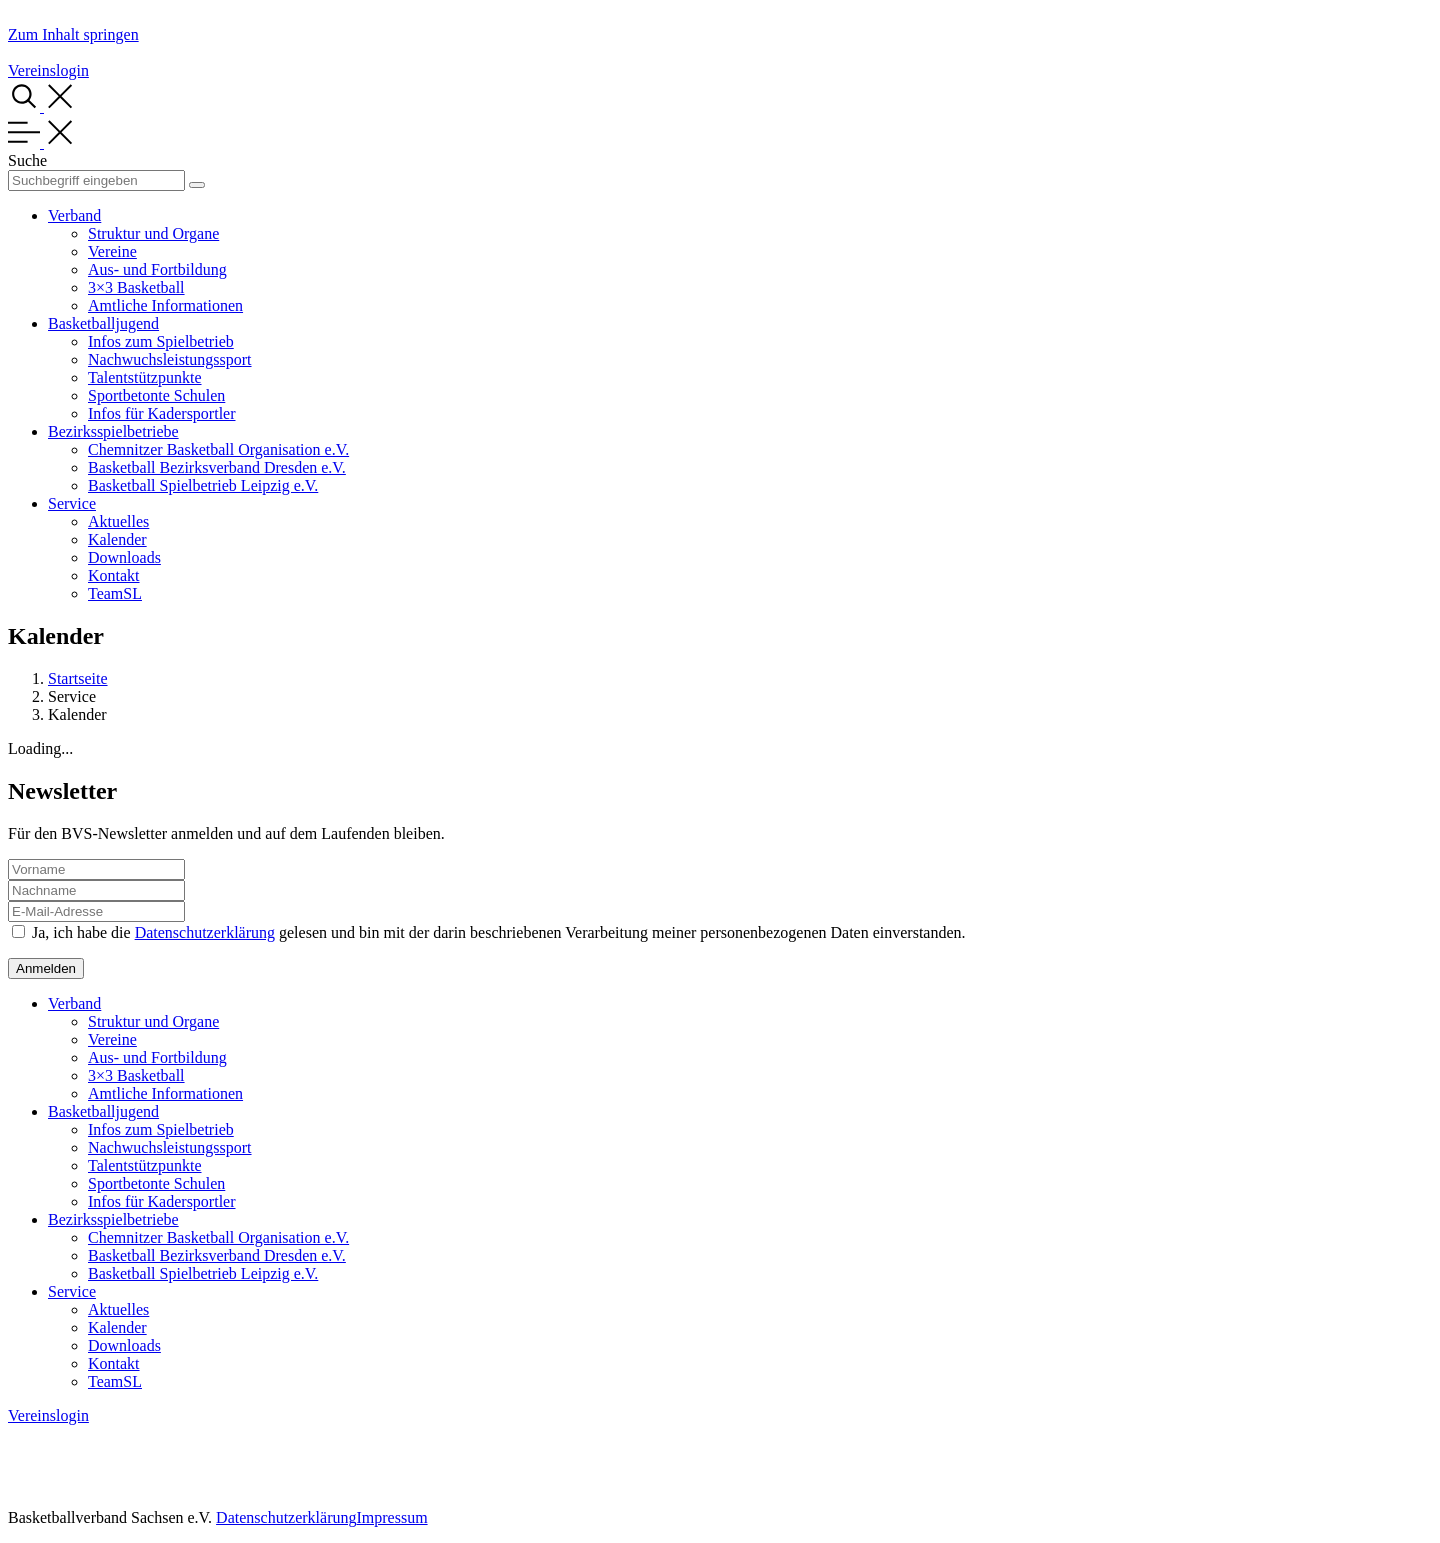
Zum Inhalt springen (73, 34)
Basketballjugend (103, 323)
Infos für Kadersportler (162, 413)
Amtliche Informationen (165, 305)
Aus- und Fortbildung (157, 269)
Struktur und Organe (153, 233)
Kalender (117, 539)
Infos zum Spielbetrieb (161, 341)
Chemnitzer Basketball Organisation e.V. (218, 449)
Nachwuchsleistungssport (170, 359)
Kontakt (114, 575)
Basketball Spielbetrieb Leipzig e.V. (203, 485)
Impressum (391, 1517)
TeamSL (115, 593)
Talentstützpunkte (145, 377)
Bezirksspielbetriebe (113, 431)
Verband (74, 215)
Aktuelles (118, 521)
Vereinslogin (48, 70)
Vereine (112, 251)
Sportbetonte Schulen (156, 395)
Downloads (124, 557)
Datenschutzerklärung (205, 932)
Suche (27, 160)
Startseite (78, 678)
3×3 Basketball (136, 287)
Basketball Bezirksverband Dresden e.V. (217, 467)
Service (72, 503)
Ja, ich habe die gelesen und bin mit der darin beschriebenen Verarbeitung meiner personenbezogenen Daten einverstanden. (499, 932)
